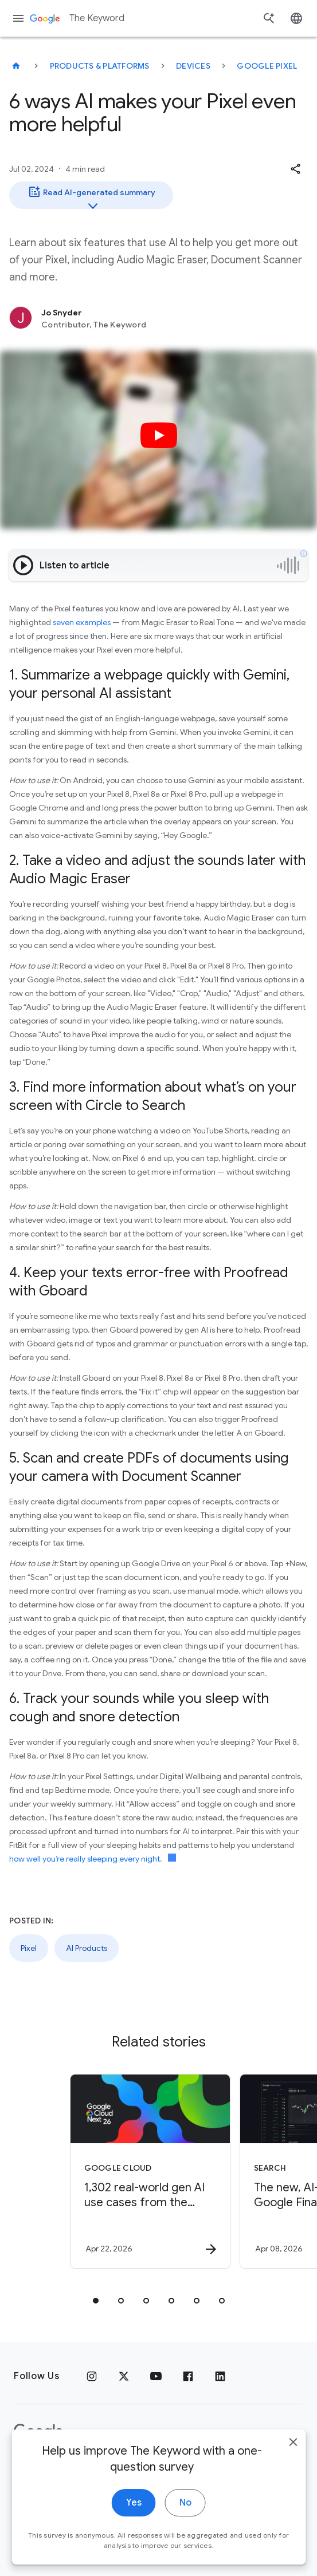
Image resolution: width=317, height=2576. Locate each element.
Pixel (29, 1948)
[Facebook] (188, 2376)
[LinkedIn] (220, 2376)
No (185, 2507)
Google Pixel (267, 66)
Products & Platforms (100, 66)
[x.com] (124, 2376)
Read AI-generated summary (91, 197)
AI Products (86, 1948)
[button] (295, 168)
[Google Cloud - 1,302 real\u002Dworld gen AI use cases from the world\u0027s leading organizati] (150, 2171)
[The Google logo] (38, 2431)
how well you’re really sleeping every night (84, 1859)
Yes (134, 2507)
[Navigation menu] (18, 18)
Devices (193, 66)
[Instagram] (91, 2376)
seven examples (82, 622)
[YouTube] (156, 2376)
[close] (293, 2446)
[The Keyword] (16, 66)
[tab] (95, 2300)
